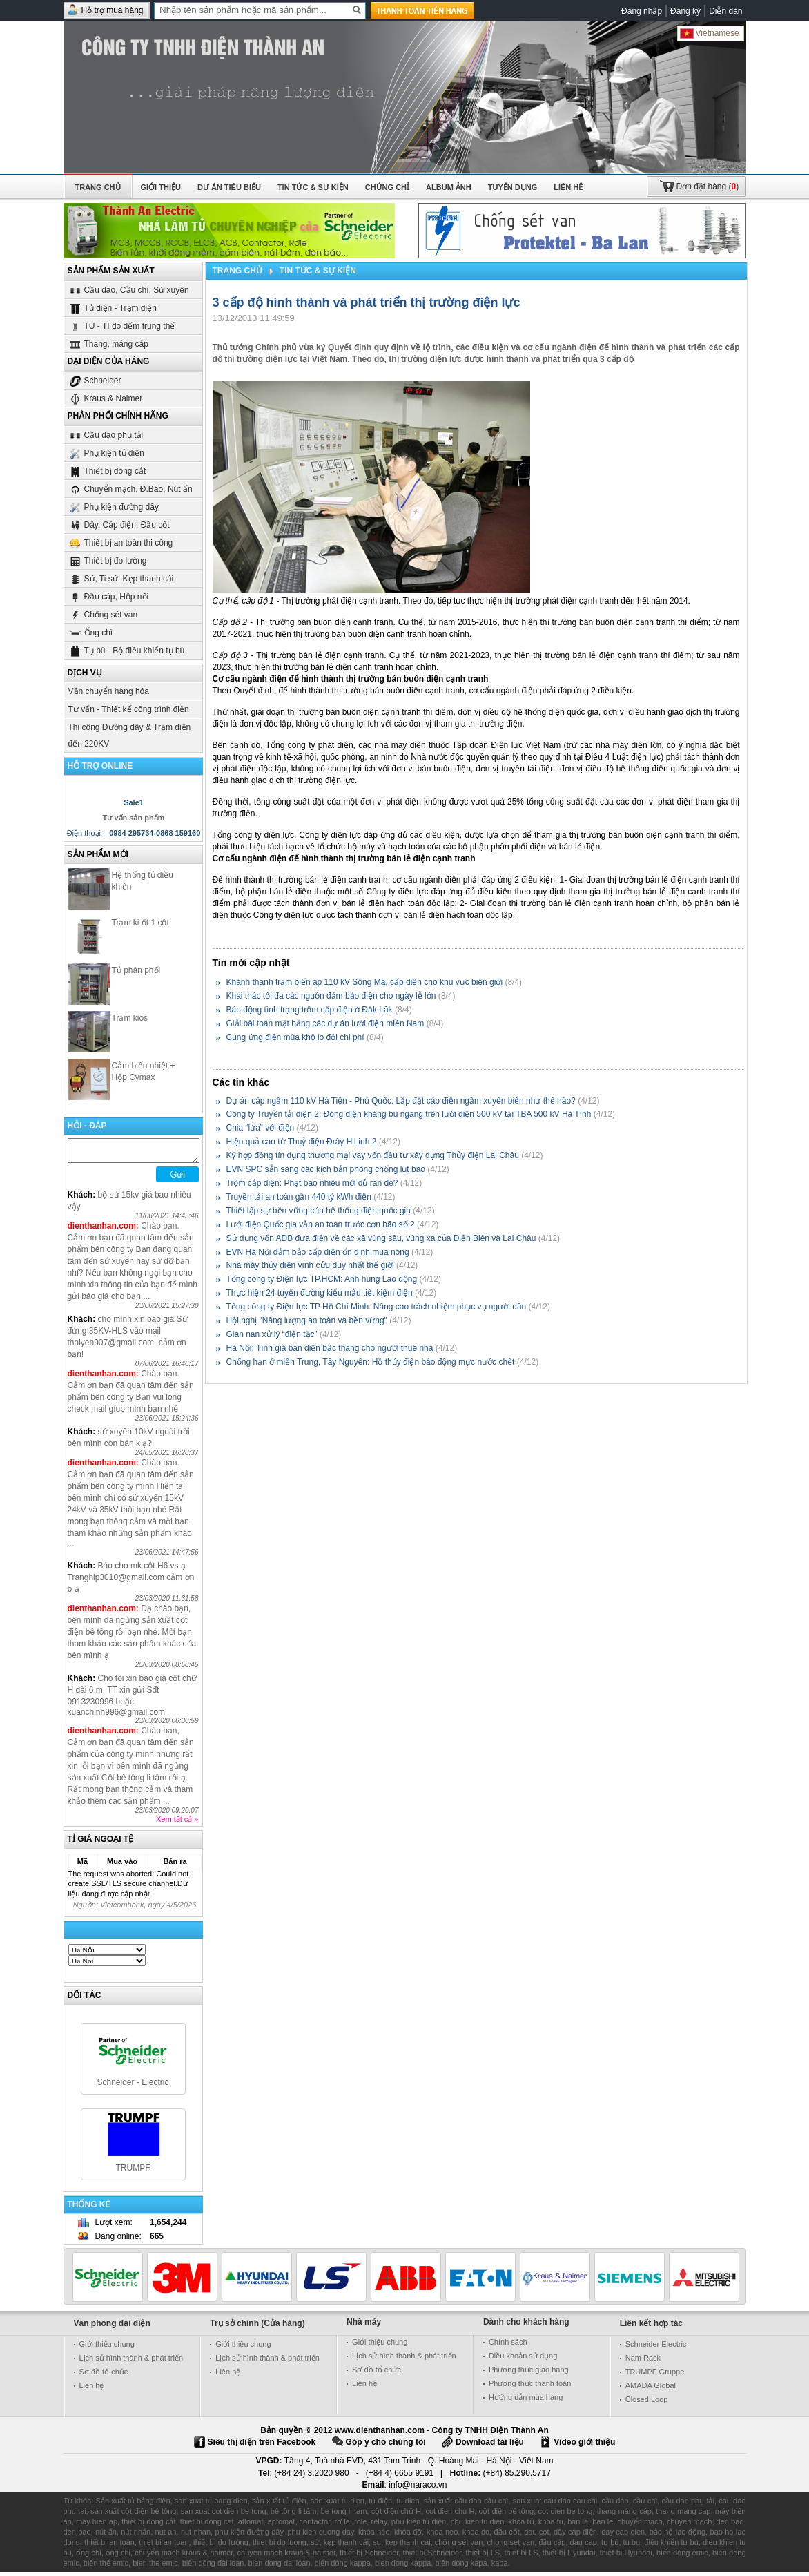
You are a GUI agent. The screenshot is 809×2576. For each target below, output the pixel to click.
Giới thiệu (161, 187)
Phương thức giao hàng (529, 2374)
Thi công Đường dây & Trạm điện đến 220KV (129, 735)
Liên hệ (568, 187)
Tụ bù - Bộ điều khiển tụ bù (126, 650)
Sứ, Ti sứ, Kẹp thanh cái (121, 578)
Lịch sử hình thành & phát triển (131, 2362)
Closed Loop (646, 2403)
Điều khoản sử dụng (523, 2360)
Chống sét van (103, 614)
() (707, 186)
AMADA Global (650, 2389)
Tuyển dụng (512, 187)
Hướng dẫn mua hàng (526, 2401)
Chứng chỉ (387, 187)
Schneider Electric (656, 2348)
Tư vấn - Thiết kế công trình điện (128, 709)
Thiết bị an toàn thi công (120, 542)
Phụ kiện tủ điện (106, 453)
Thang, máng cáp (108, 344)
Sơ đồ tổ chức (103, 2376)
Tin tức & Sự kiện (313, 187)
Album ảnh (448, 187)
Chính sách (508, 2346)
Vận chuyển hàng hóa (108, 691)
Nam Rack (643, 2362)
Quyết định (349, 347)
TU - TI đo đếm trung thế (121, 326)
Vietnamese (709, 33)
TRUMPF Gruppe (655, 2376)
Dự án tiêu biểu (229, 187)
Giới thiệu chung (107, 2348)
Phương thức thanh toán (530, 2387)
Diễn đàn (725, 11)
